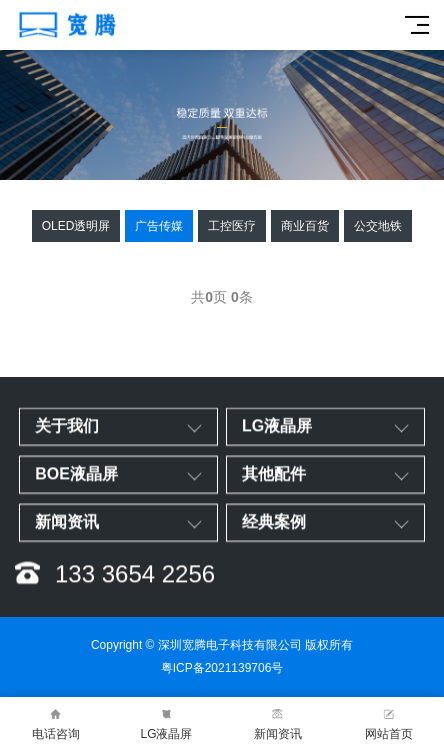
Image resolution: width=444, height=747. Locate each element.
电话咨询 (55, 722)
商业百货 (305, 226)
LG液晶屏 (166, 722)
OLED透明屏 (76, 226)
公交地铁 (378, 226)
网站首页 (388, 722)
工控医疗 (232, 226)
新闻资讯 (277, 722)
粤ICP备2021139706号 (222, 668)
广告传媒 (159, 226)
